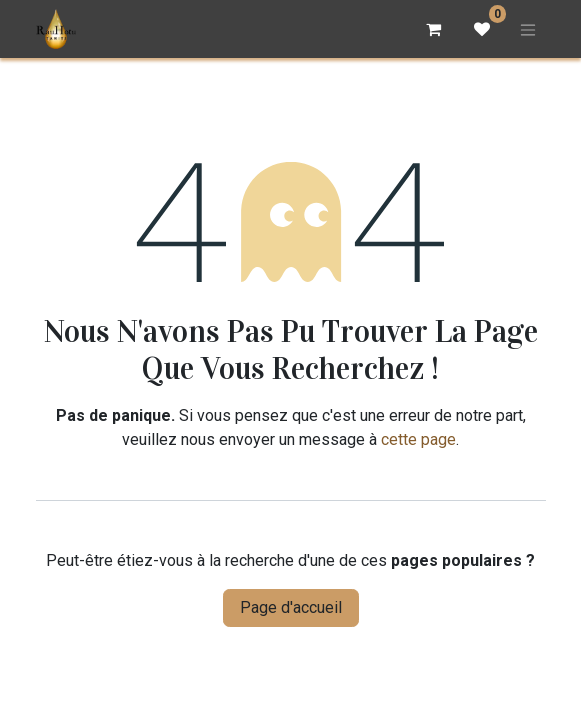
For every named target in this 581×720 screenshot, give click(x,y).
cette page (418, 439)
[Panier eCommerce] (434, 29)
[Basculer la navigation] (528, 29)
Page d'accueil (291, 607)
